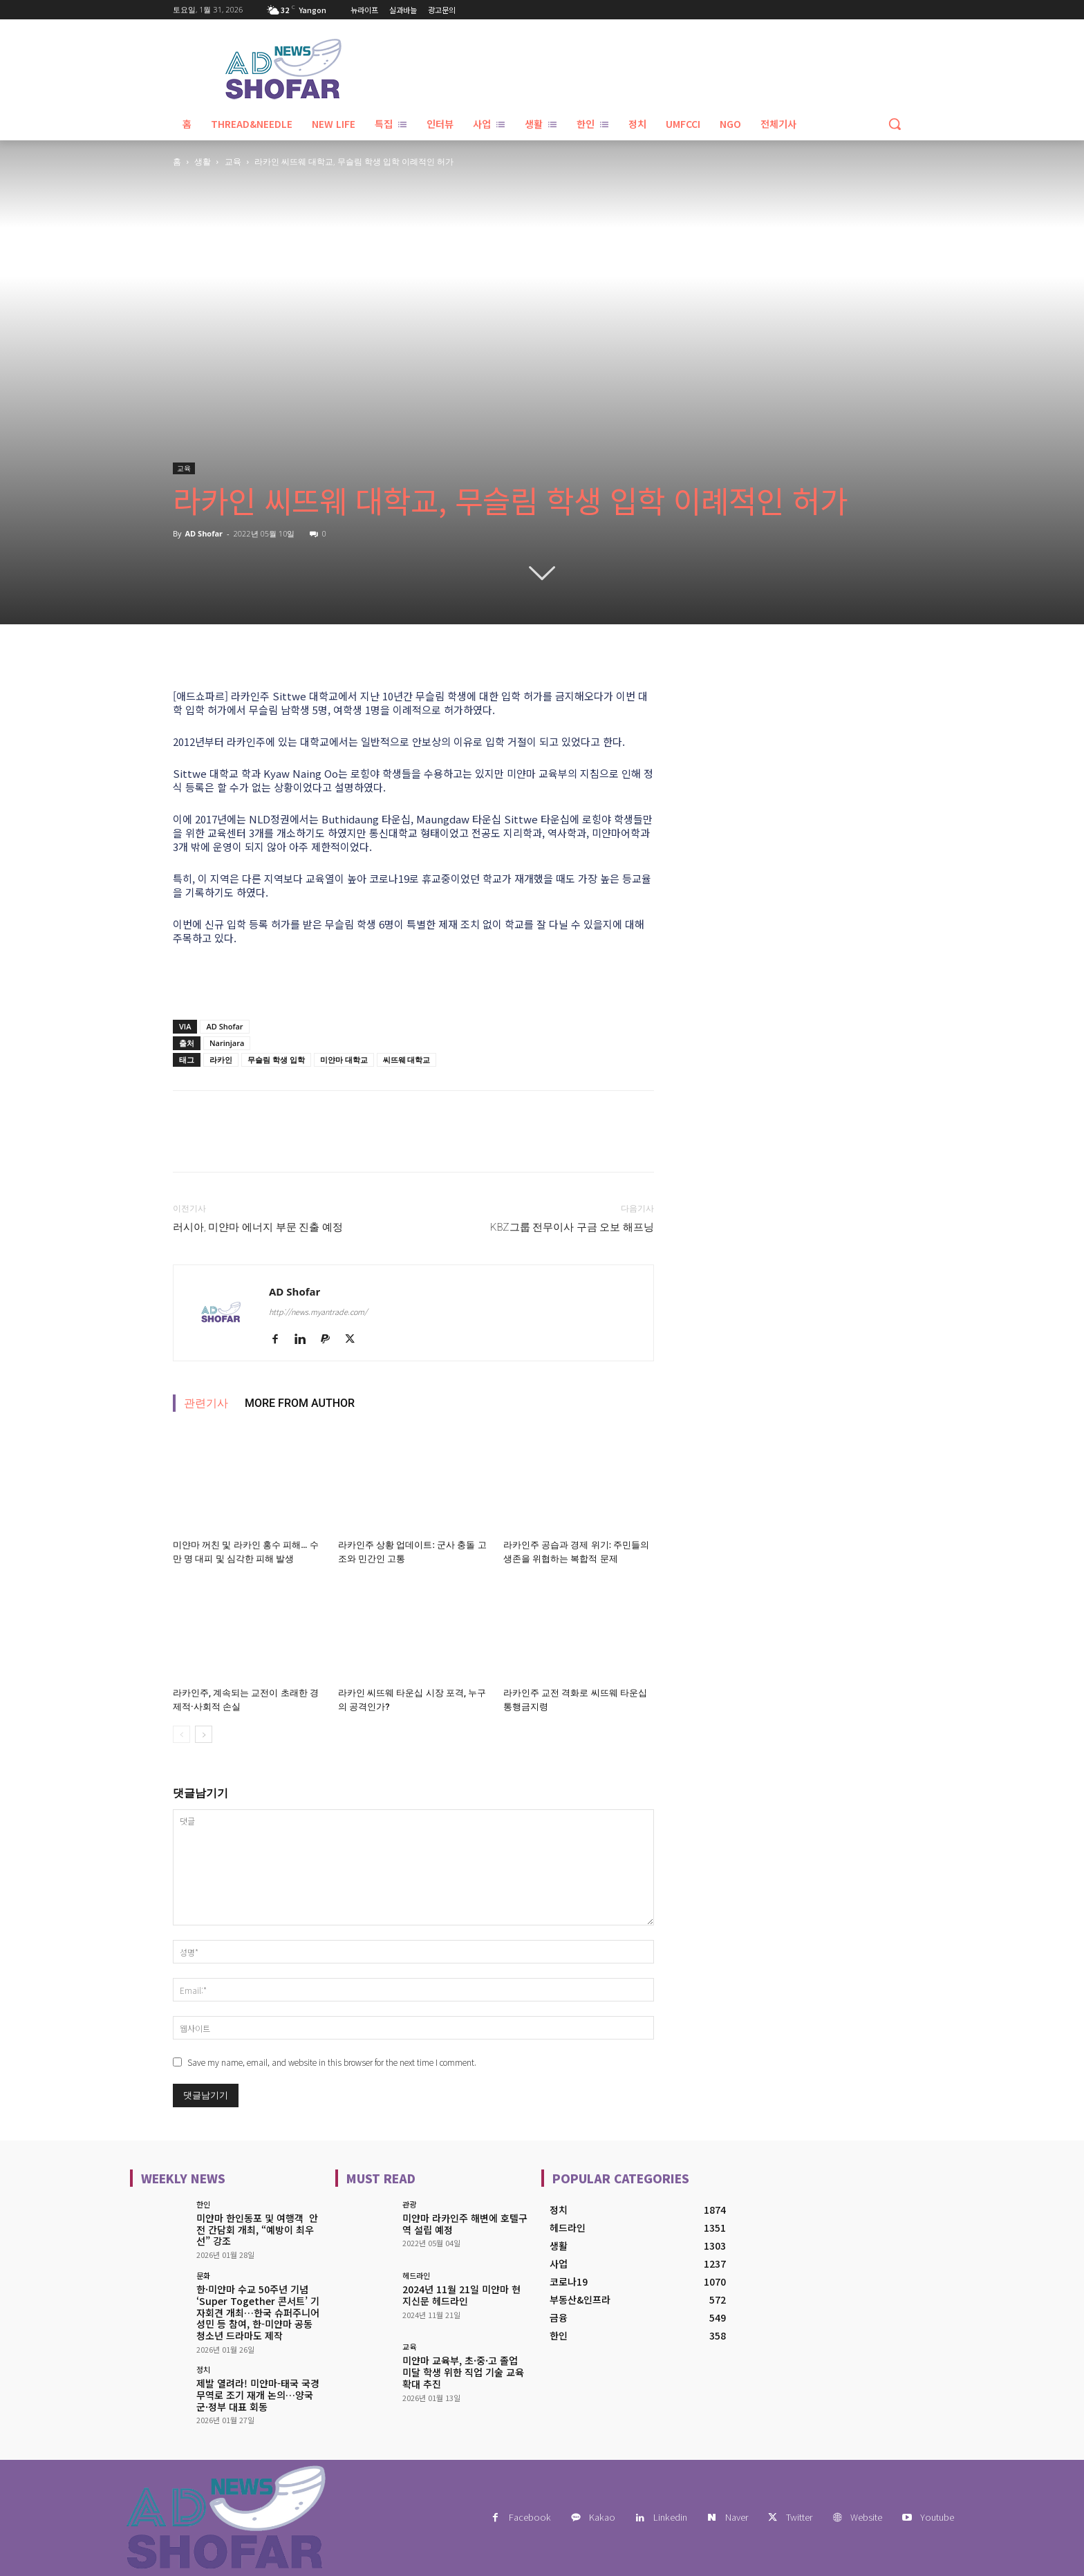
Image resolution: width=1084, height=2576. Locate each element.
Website (866, 2516)
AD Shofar (204, 533)
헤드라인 (416, 2275)
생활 (202, 161)
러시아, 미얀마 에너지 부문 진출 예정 (258, 1227)
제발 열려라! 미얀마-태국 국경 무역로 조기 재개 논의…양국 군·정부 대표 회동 (257, 2395)
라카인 (220, 1059)
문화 (203, 2275)
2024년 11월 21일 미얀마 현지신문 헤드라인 (461, 2295)
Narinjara (226, 1043)
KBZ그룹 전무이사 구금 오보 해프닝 (572, 1227)
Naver (736, 2516)
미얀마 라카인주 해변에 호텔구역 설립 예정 (464, 2224)
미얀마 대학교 (344, 1059)
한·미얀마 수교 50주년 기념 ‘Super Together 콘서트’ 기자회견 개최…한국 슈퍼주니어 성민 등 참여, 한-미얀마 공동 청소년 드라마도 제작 (257, 2312)
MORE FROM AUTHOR (300, 1403)
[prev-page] (181, 1734)
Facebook (530, 2516)
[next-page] (203, 1734)
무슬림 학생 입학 (276, 1059)
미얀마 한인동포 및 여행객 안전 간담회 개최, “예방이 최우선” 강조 (257, 2229)
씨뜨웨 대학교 (407, 1059)
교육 (233, 161)
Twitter (799, 2516)
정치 (203, 2369)
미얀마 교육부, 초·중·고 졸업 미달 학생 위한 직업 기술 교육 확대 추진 (463, 2372)
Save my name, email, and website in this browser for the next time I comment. (331, 2062)
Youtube (937, 2516)
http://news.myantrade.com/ (318, 1311)
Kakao (602, 2516)
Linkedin (670, 2516)
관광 (409, 2204)
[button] (894, 123)
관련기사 (206, 1403)
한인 (203, 2204)
